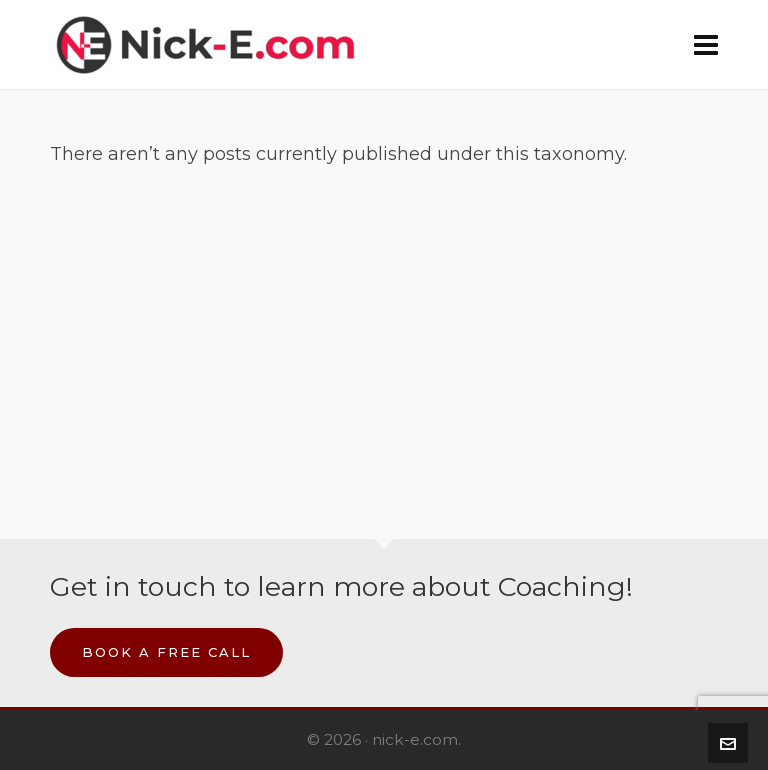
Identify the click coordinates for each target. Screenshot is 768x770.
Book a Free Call (166, 652)
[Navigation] (706, 45)
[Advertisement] (384, 329)
